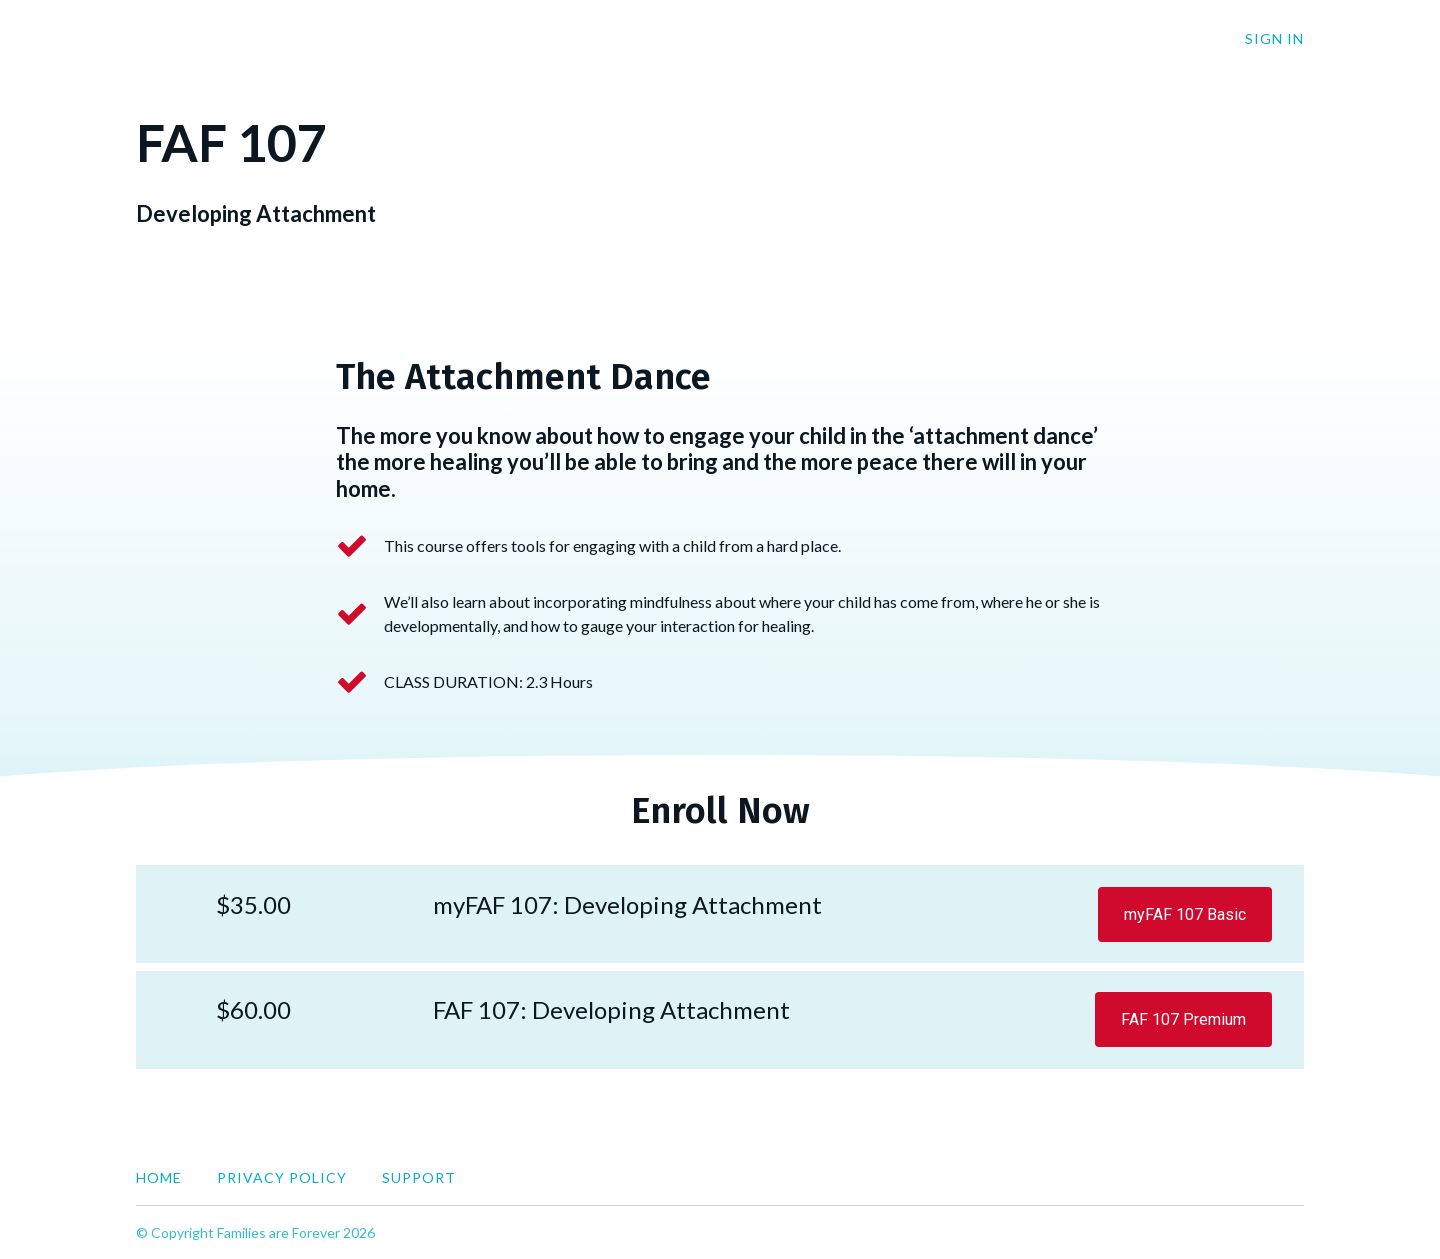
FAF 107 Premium (1183, 1019)
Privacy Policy (282, 1177)
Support (419, 1177)
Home (159, 1177)
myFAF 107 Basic (1185, 914)
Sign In (1274, 38)
